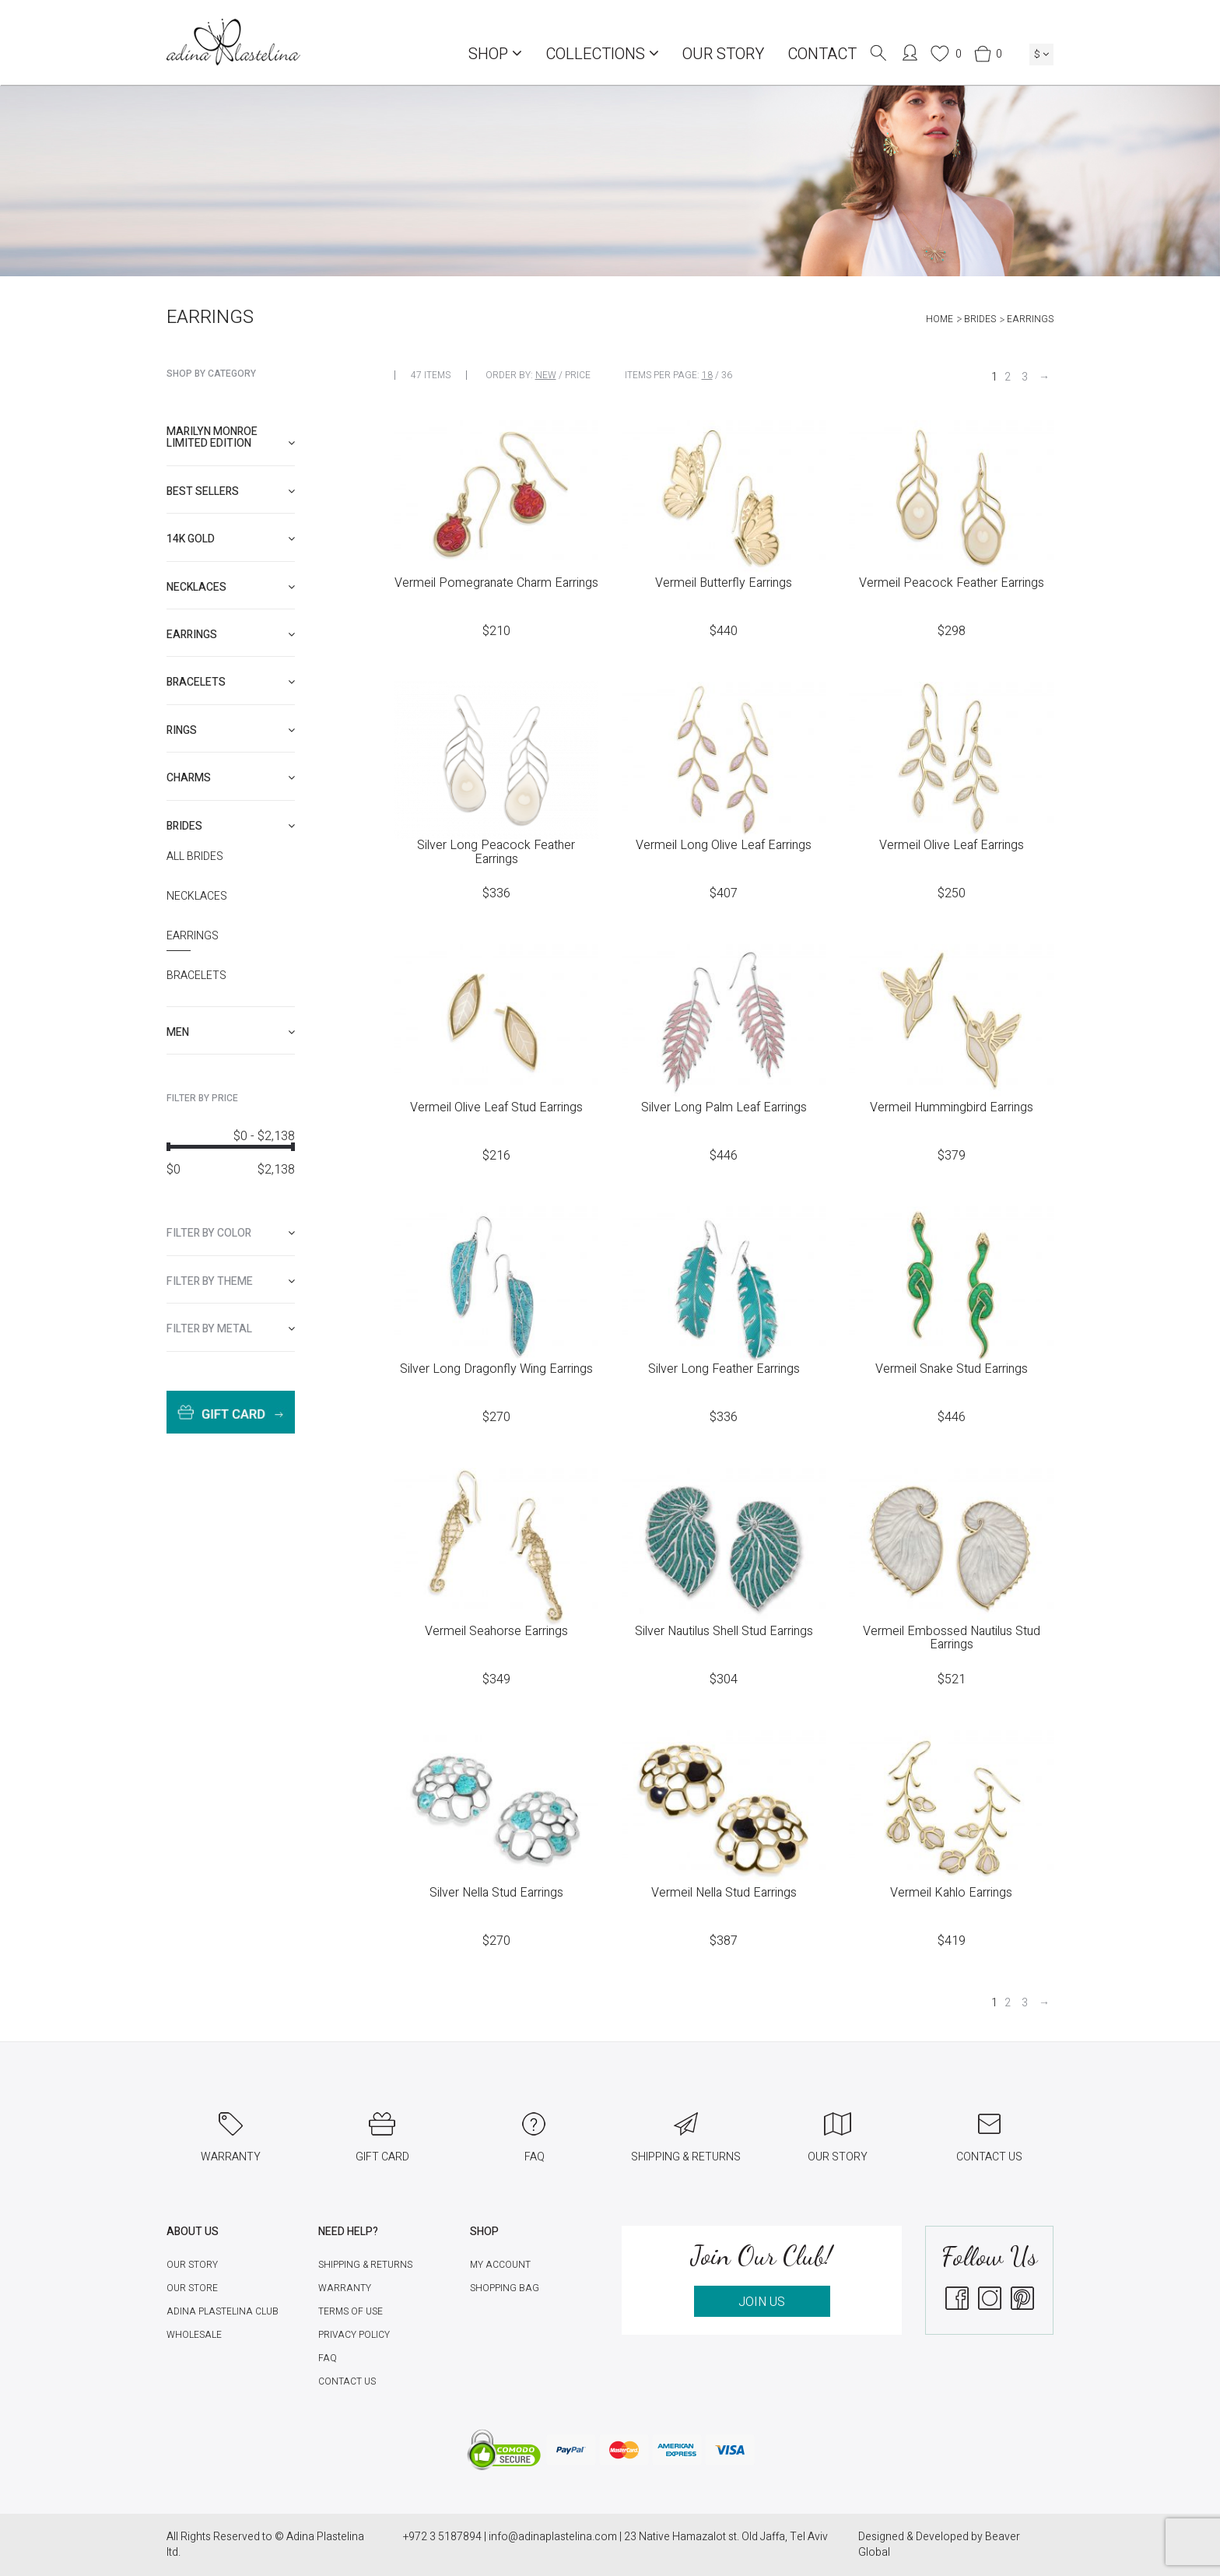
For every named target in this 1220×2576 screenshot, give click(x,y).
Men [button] (231, 1032)
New (545, 375)
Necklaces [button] (231, 587)
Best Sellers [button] (231, 491)
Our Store (192, 2288)
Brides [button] (231, 826)
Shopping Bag (504, 2288)
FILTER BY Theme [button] (231, 1281)
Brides (980, 319)
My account (500, 2265)
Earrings (193, 936)
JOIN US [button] (761, 2302)
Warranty (344, 2288)
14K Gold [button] (231, 539)
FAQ (327, 2358)
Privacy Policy (354, 2335)
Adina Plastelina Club (223, 2311)
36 (726, 375)
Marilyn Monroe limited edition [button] (231, 437)
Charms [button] (231, 778)
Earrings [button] (231, 634)
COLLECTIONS (602, 54)
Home (939, 319)
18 (707, 375)
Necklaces (197, 896)
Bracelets (196, 976)
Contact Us (347, 2381)
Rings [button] (231, 730)
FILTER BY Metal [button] (231, 1329)
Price (578, 375)
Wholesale (194, 2335)
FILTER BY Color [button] (231, 1233)
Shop (495, 54)
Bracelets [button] (231, 682)
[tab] (231, 437)
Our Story (723, 54)
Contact (822, 54)
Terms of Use (350, 2311)
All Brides (195, 857)
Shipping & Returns (365, 2265)
